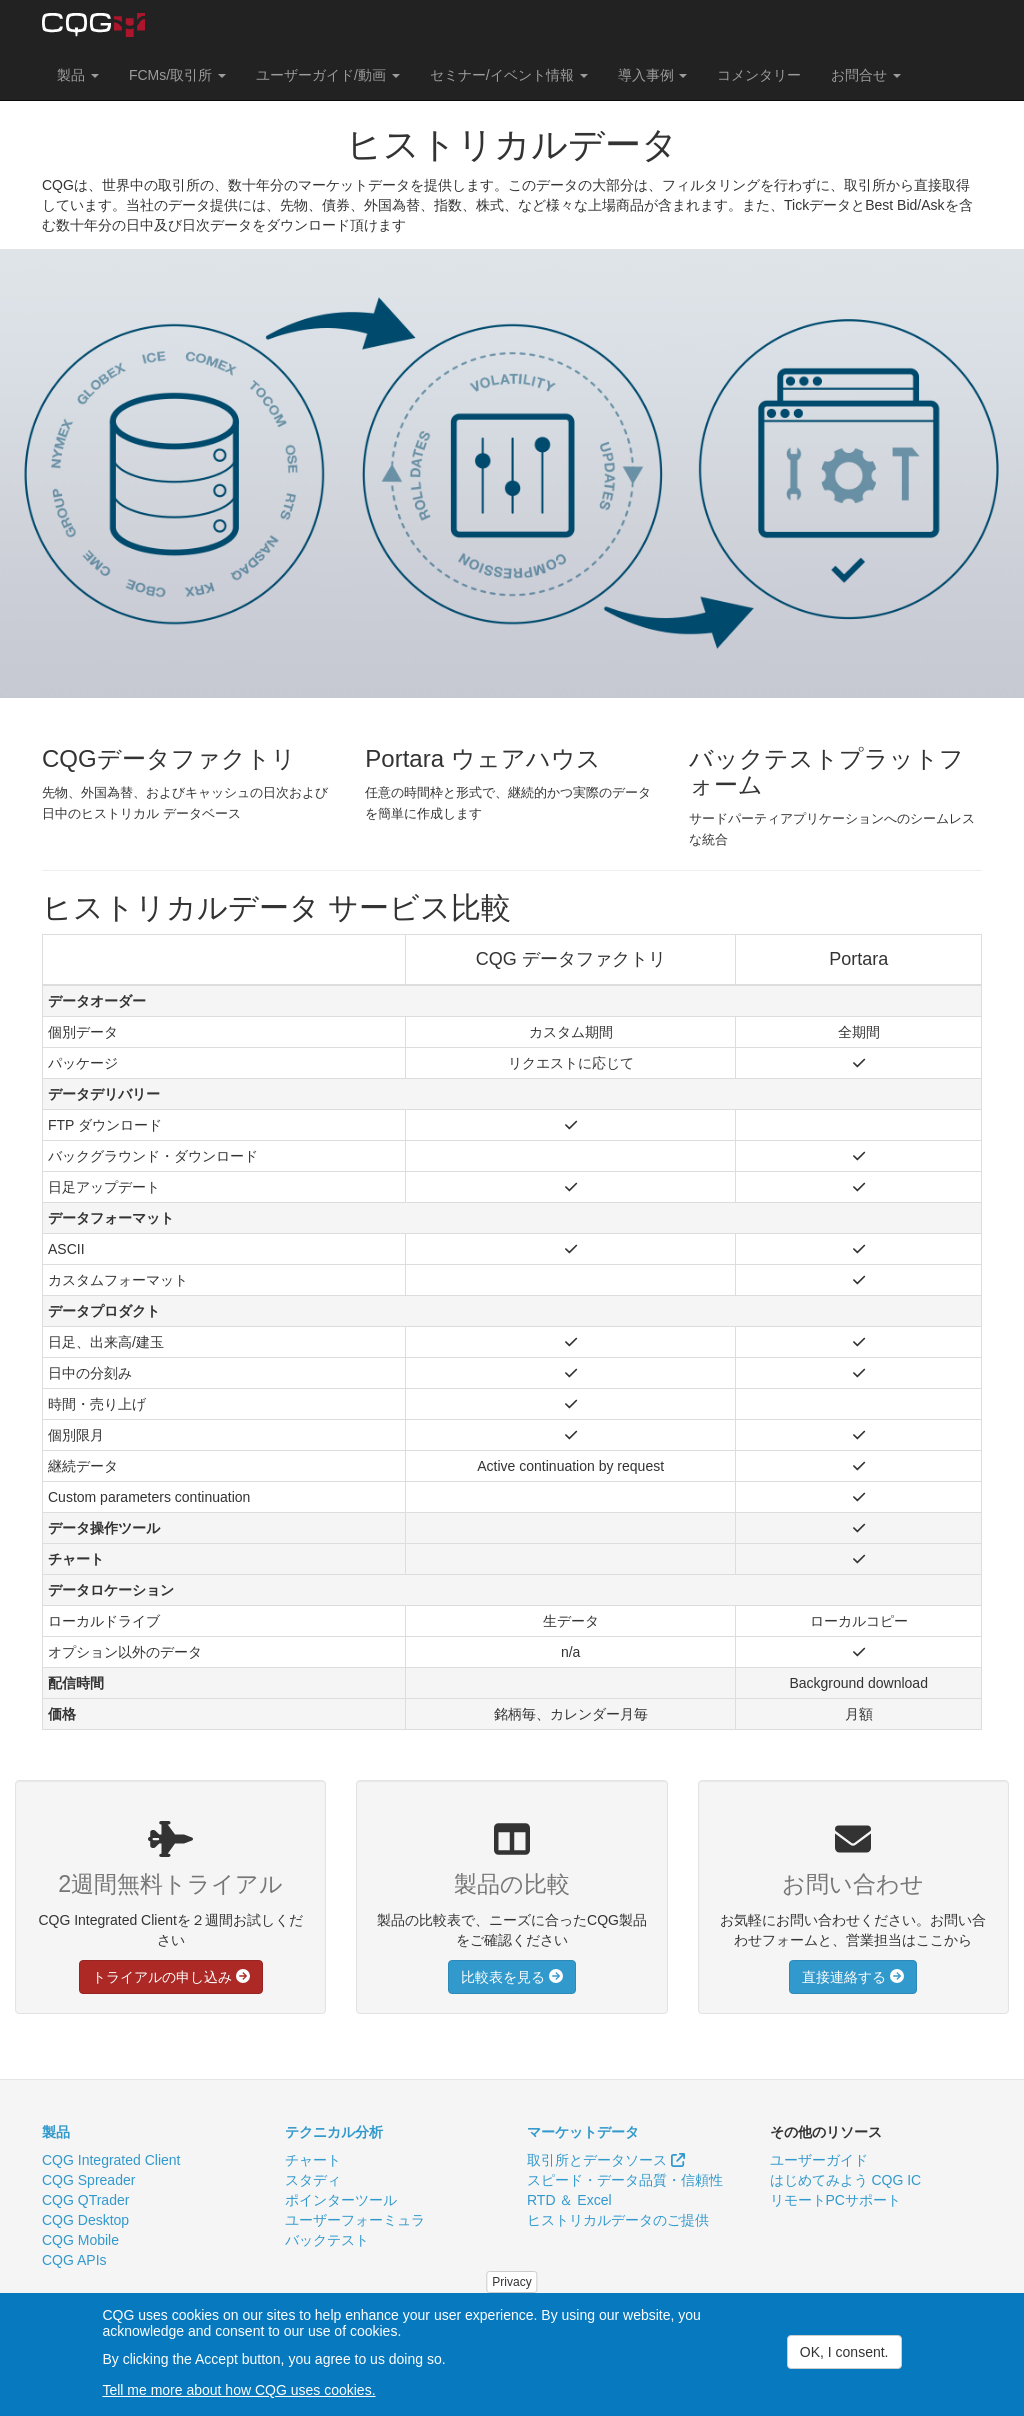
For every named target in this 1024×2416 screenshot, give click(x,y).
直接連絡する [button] (853, 1977)
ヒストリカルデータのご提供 (618, 2220)
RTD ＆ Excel (569, 2200)
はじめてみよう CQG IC (846, 2180)
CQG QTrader (85, 2200)
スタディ (313, 2180)
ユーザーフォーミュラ (355, 2220)
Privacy (511, 2283)
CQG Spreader (88, 2180)
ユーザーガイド (819, 2160)
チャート (313, 2160)
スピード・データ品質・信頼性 (625, 2180)
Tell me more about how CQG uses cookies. (238, 2391)
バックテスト (327, 2240)
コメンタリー (759, 75)
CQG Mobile (80, 2240)
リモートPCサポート (835, 2200)
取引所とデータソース (606, 2160)
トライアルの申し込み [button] (171, 1977)
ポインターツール (341, 2200)
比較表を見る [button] (512, 1977)
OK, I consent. (844, 2353)
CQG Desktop (85, 2220)
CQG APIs (74, 2260)
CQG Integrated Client (111, 2160)
